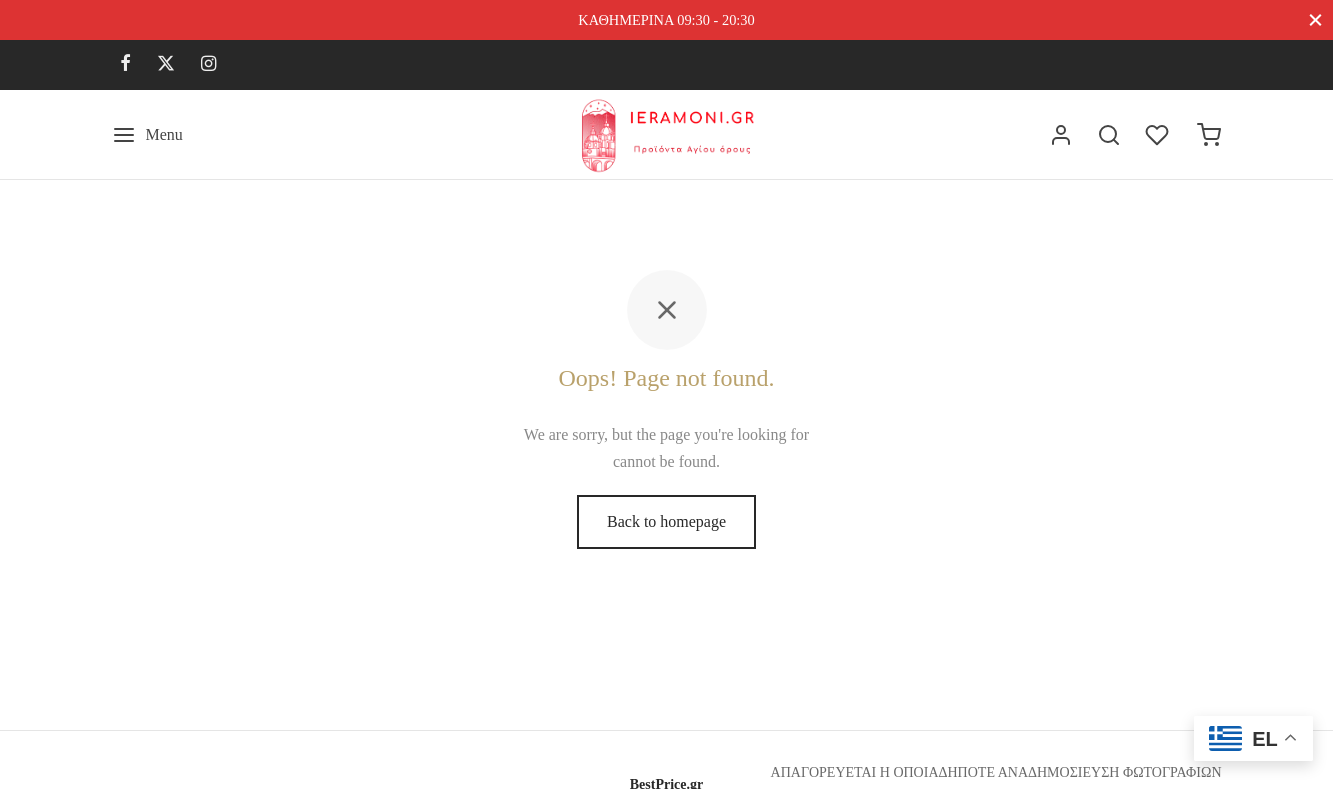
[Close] (1315, 19)
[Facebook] (125, 65)
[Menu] (147, 135)
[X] (166, 65)
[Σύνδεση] (1061, 135)
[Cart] (1209, 135)
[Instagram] (208, 65)
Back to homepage (666, 526)
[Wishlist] (1159, 135)
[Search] (1109, 135)
